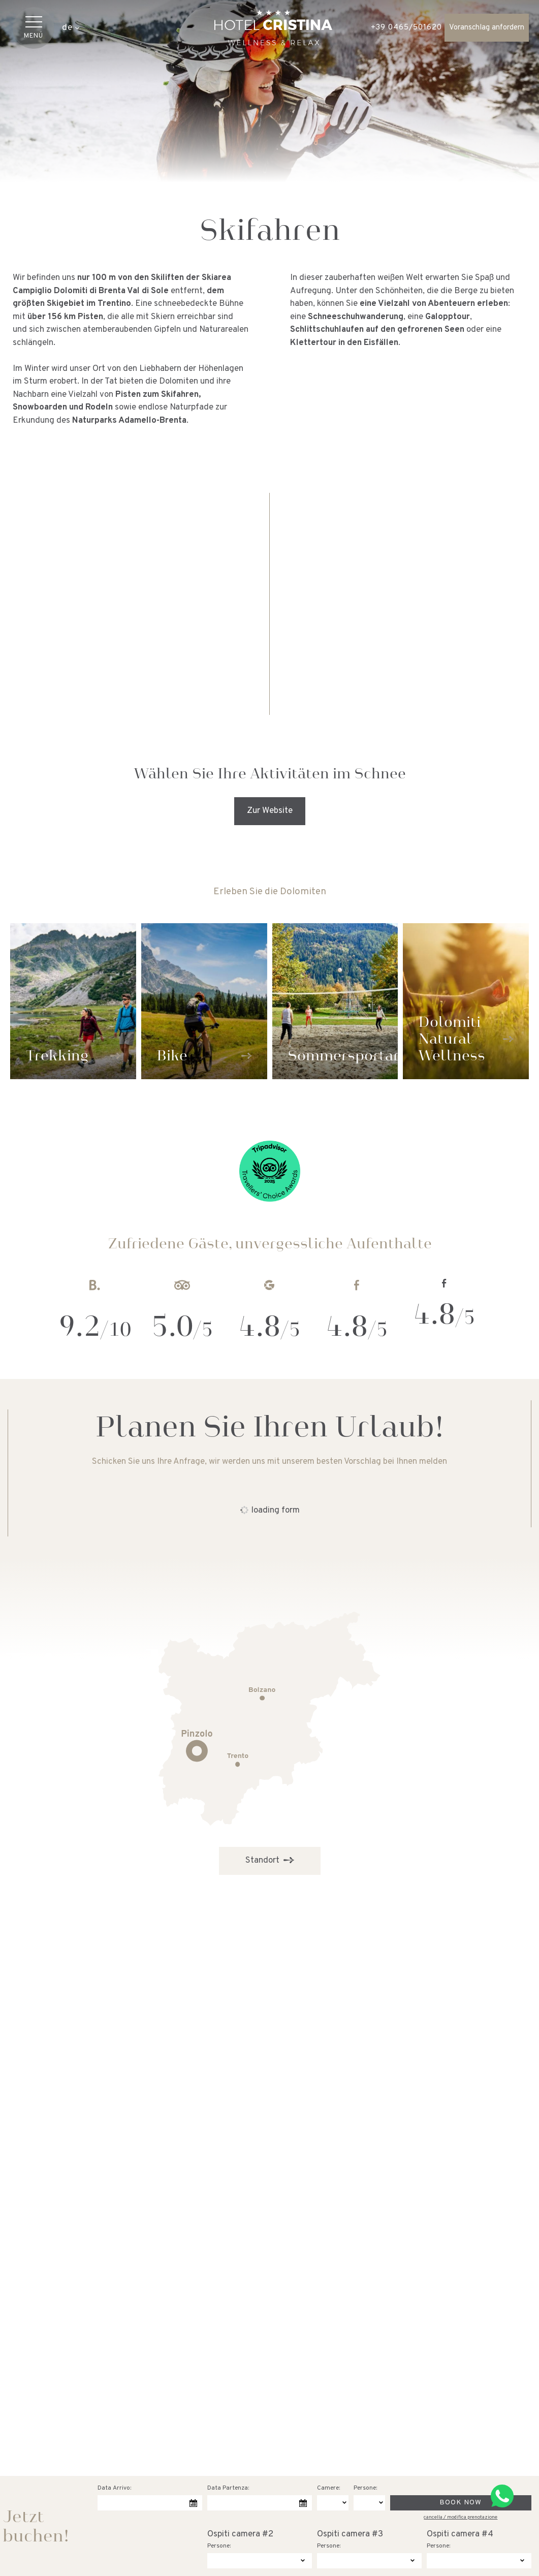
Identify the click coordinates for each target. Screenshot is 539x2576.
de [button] (71, 28)
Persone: (365, 2488)
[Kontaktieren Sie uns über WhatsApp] (502, 2496)
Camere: (328, 2488)
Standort (269, 1860)
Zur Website (270, 810)
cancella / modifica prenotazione (460, 2517)
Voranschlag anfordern (486, 28)
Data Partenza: (228, 2488)
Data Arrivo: (114, 2488)
